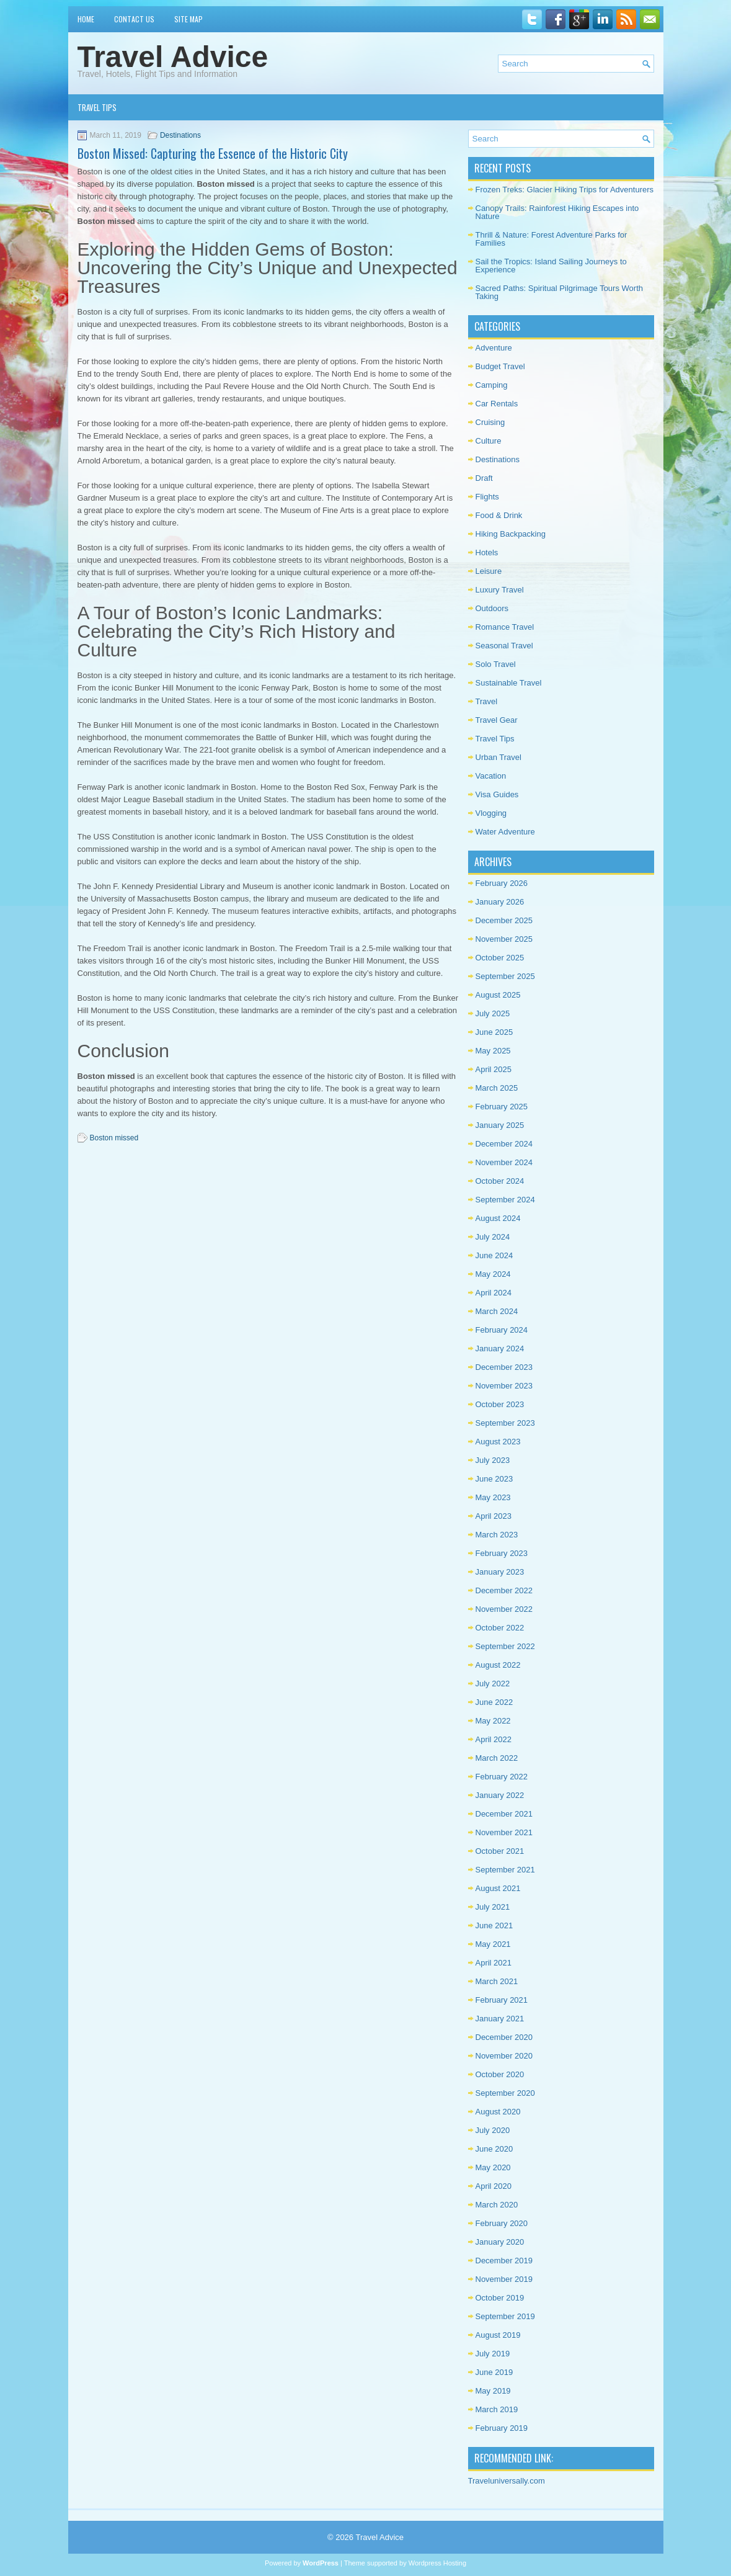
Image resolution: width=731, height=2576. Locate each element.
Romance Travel (505, 627)
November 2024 (504, 1162)
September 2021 (505, 1869)
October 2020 (500, 2074)
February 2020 (502, 2223)
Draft (484, 478)
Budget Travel (500, 366)
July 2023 (493, 1460)
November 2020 (504, 2055)
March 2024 (497, 1311)
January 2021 (500, 2018)
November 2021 (504, 1832)
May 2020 (493, 2167)
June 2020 (494, 2148)
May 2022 (493, 1720)
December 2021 (504, 1813)
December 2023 (504, 1367)
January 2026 (500, 901)
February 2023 (502, 1553)
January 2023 (500, 1571)
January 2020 (500, 2242)
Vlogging (491, 813)
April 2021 (494, 1962)
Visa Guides (497, 794)
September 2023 (505, 1423)
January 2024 (500, 1348)
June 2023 (494, 1478)
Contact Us (134, 19)
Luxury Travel (500, 589)
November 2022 (504, 1609)
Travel (487, 701)
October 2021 (500, 1851)
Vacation (491, 775)
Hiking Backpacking (511, 534)
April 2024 (494, 1292)
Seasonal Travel (504, 645)
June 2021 (494, 1925)
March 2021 (497, 1981)
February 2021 (502, 2000)
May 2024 (493, 1274)
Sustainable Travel (509, 682)
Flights (487, 496)
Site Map (188, 19)
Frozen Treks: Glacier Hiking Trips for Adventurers (565, 189)
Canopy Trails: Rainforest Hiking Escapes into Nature (557, 212)
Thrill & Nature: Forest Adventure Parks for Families (551, 239)
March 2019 (497, 2409)
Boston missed (114, 1138)
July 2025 (493, 1013)
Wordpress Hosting (437, 2563)
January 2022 (500, 1795)
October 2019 (500, 2297)
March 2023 (497, 1534)
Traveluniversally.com (506, 2480)
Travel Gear (497, 720)
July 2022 (493, 1683)
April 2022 (494, 1739)
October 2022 (500, 1627)
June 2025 (494, 1032)
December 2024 (504, 1143)
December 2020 (504, 2037)
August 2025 (498, 995)
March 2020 (497, 2204)
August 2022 (498, 1665)
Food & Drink (499, 515)
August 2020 (498, 2111)
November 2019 (504, 2279)
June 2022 (494, 1702)
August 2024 (498, 1218)
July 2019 (493, 2353)
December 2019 (504, 2260)
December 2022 (504, 1590)
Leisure (489, 571)
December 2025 (504, 920)
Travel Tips (97, 107)
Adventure (494, 347)
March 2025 (497, 1088)
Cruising (490, 422)
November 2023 (504, 1385)
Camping (492, 385)
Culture (489, 440)
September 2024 (505, 1199)
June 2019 (494, 2372)
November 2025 (504, 939)
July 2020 (493, 2130)
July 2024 (493, 1236)
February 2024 (502, 1330)
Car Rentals (497, 403)
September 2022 (505, 1646)
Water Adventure (505, 831)
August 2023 (498, 1441)
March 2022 (497, 1758)
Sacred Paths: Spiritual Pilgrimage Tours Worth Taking (559, 292)
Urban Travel (498, 757)
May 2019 (493, 2390)
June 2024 (494, 1255)
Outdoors (492, 608)
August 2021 (498, 1888)
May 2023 (493, 1497)
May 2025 (493, 1050)
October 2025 (500, 957)
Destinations (180, 135)
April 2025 (494, 1069)
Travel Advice (173, 56)
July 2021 (493, 1907)
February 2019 (502, 2428)
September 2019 (505, 2316)
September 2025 (505, 976)
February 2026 (502, 883)
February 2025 (502, 1106)
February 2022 (502, 1776)
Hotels (487, 552)
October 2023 (500, 1404)
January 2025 (500, 1125)
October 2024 (500, 1181)
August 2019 (498, 2335)
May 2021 (493, 1944)
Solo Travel (496, 664)
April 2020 (494, 2186)
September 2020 (505, 2093)
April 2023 (494, 1516)
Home (86, 19)
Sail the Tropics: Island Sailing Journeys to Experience (551, 265)
